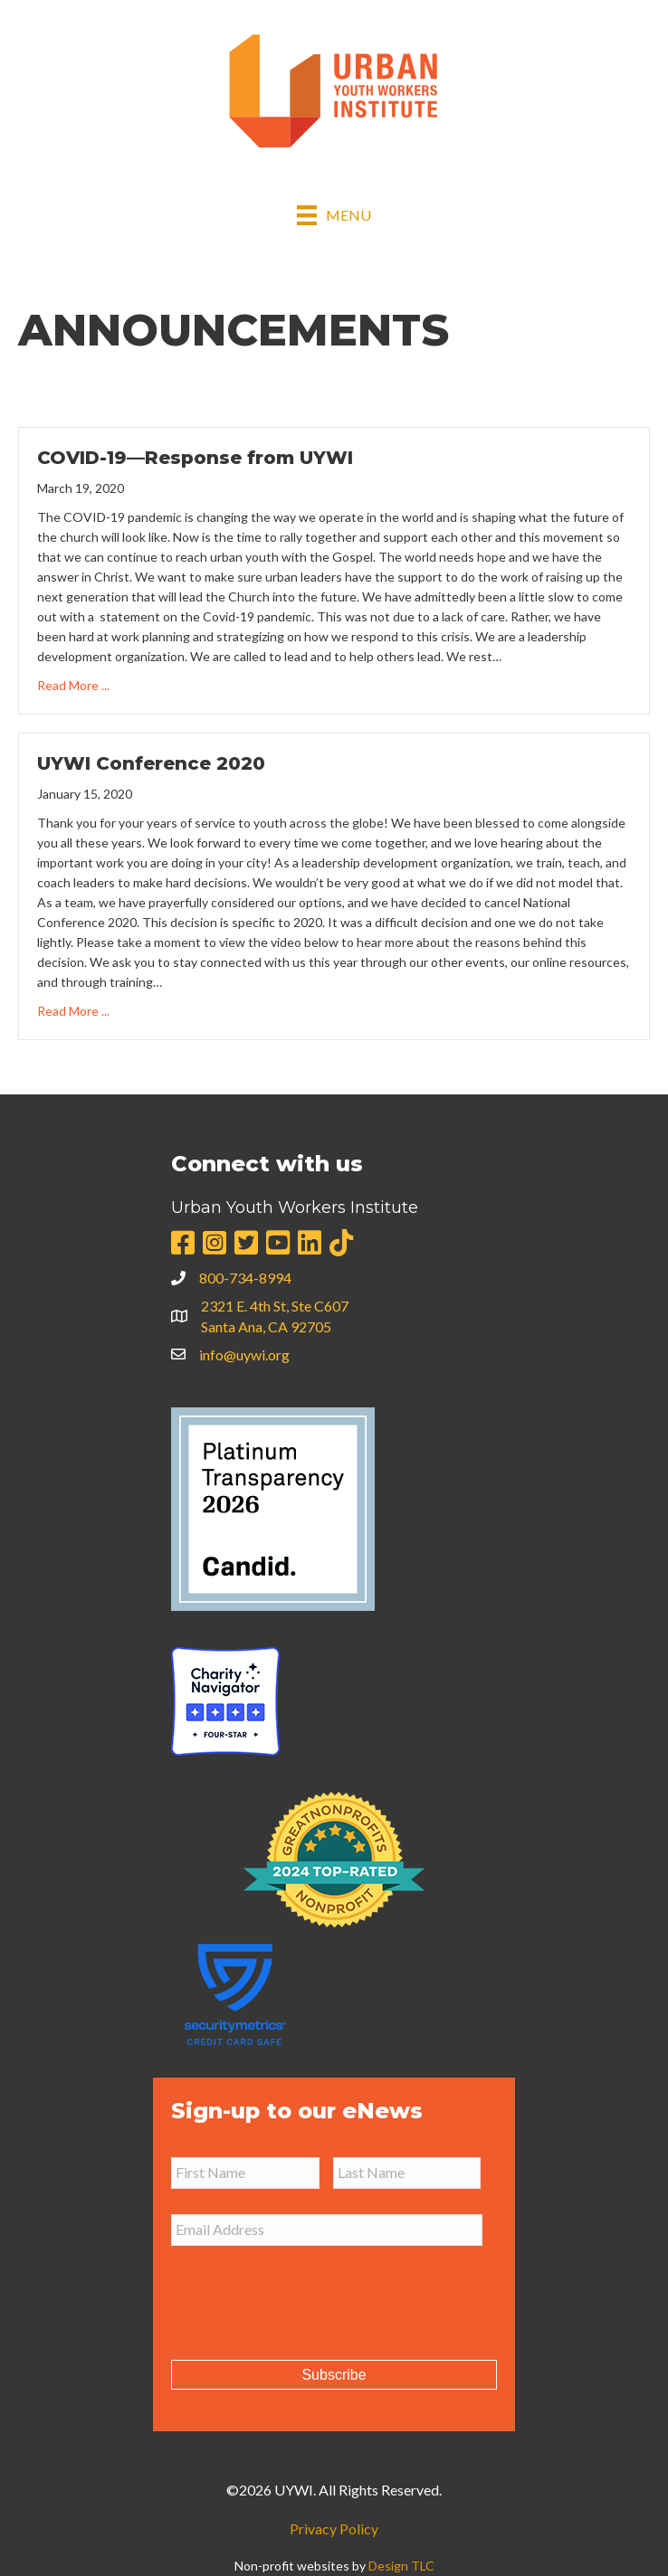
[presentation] (308, 2295)
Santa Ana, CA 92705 (266, 1326)
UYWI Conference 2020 (151, 763)
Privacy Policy (334, 2528)
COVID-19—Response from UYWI (195, 458)
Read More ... (73, 684)
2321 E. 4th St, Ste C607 (274, 1305)
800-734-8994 (245, 1277)
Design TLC (401, 2565)
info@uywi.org (244, 1354)
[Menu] (334, 214)
